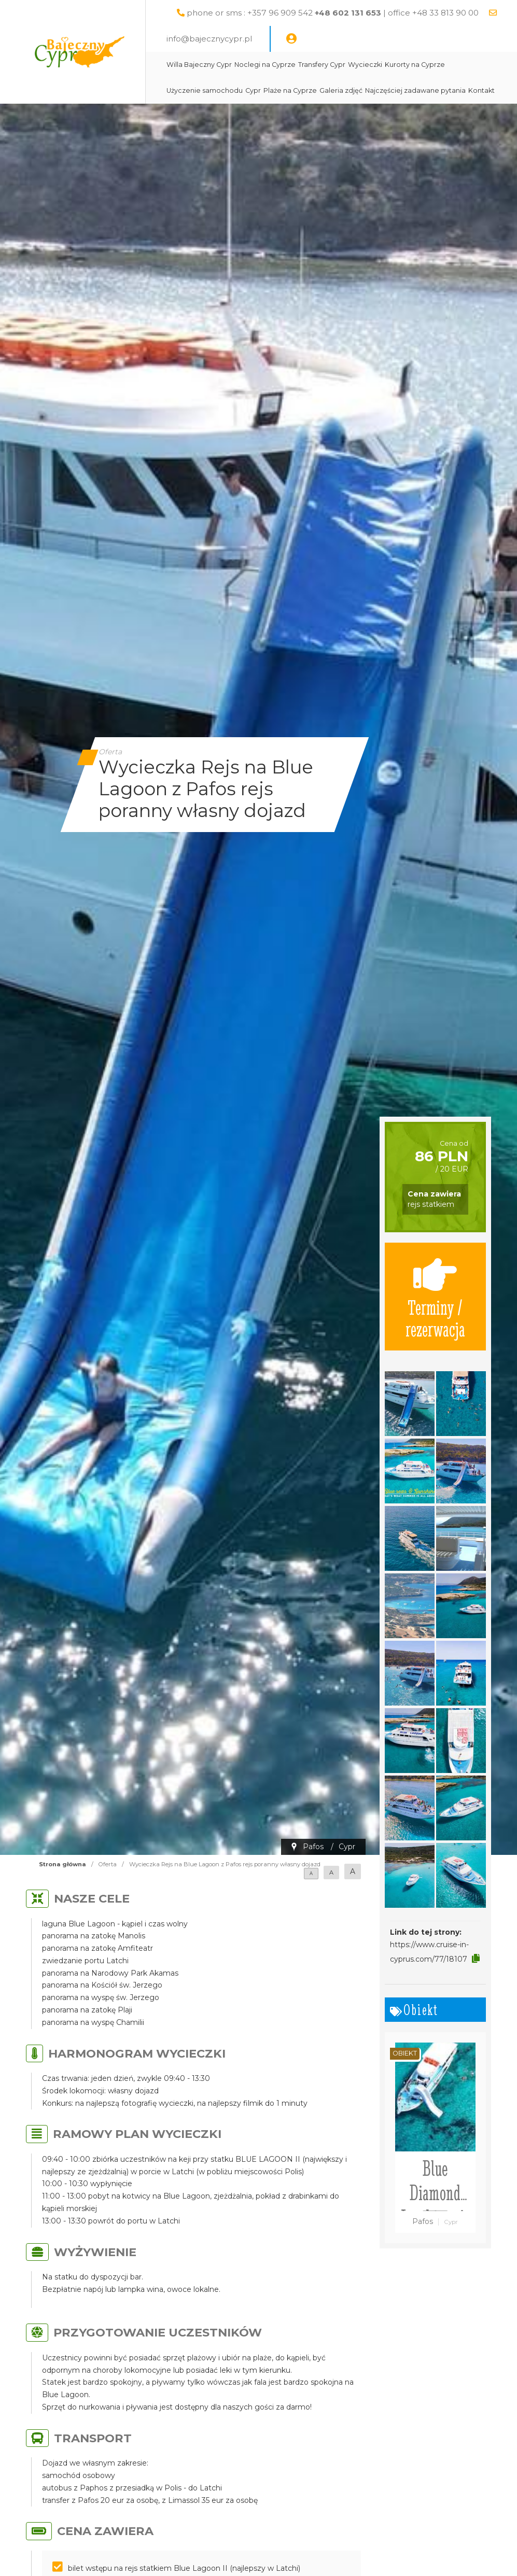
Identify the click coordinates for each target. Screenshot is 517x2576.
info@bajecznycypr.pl (209, 39)
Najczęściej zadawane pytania (415, 90)
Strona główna (62, 1864)
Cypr (253, 90)
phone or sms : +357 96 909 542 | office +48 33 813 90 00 (333, 13)
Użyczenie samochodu (204, 90)
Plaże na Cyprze (290, 90)
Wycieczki (365, 64)
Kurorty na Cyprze (415, 64)
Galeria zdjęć (340, 90)
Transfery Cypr (321, 64)
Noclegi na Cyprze (265, 64)
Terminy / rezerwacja (435, 1296)
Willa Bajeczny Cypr (199, 64)
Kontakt (481, 90)
